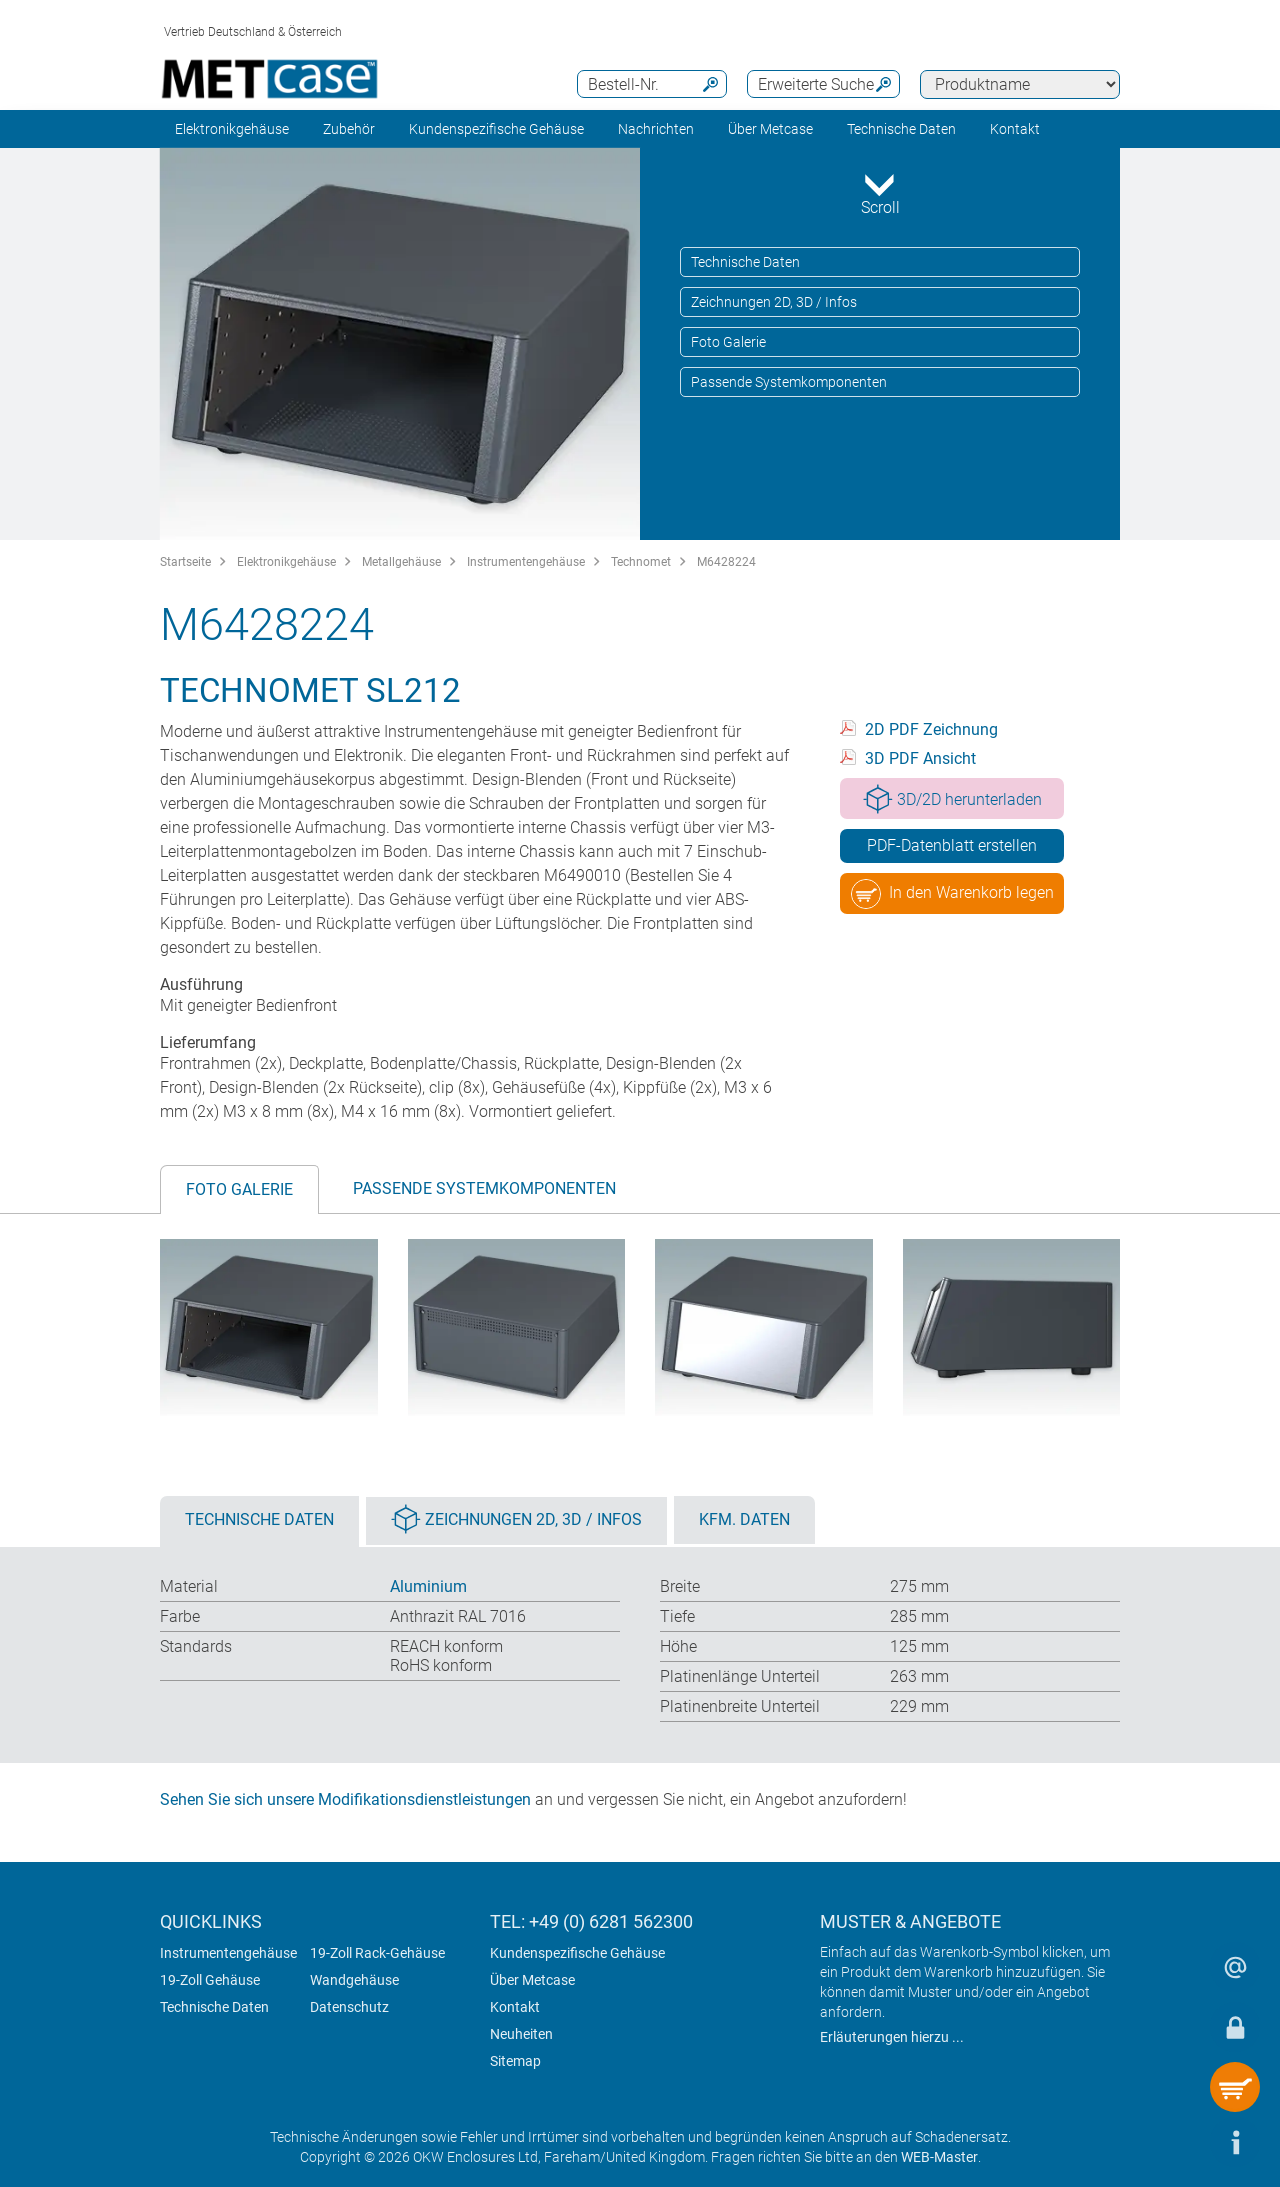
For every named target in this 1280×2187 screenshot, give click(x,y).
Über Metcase (532, 1980)
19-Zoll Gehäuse (210, 1980)
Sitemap (515, 2061)
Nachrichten (656, 129)
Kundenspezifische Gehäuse (496, 129)
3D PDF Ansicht (920, 758)
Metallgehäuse (401, 562)
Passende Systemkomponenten (789, 382)
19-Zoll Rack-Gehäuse (377, 1953)
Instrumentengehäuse (526, 562)
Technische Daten (745, 262)
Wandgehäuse (354, 1980)
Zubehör (349, 129)
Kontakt (515, 2007)
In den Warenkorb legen (952, 894)
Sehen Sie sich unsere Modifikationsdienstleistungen (345, 1799)
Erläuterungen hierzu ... (892, 2037)
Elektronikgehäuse (232, 129)
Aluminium (428, 1586)
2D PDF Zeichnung (931, 729)
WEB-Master (939, 2157)
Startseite (185, 562)
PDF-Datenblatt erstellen (952, 845)
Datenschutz (349, 2007)
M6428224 (726, 562)
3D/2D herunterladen (952, 799)
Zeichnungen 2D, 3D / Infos (774, 302)
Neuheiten (521, 2034)
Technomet (641, 562)
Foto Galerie (728, 342)
